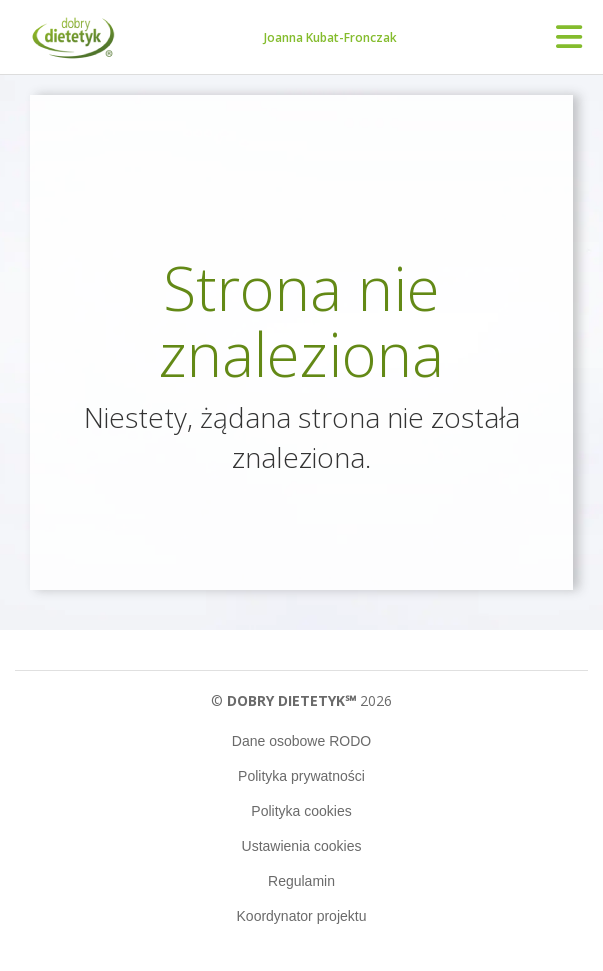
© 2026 (301, 700)
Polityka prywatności (301, 776)
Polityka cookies (301, 811)
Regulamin (301, 881)
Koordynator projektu (302, 916)
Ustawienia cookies (302, 846)
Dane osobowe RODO (301, 741)
